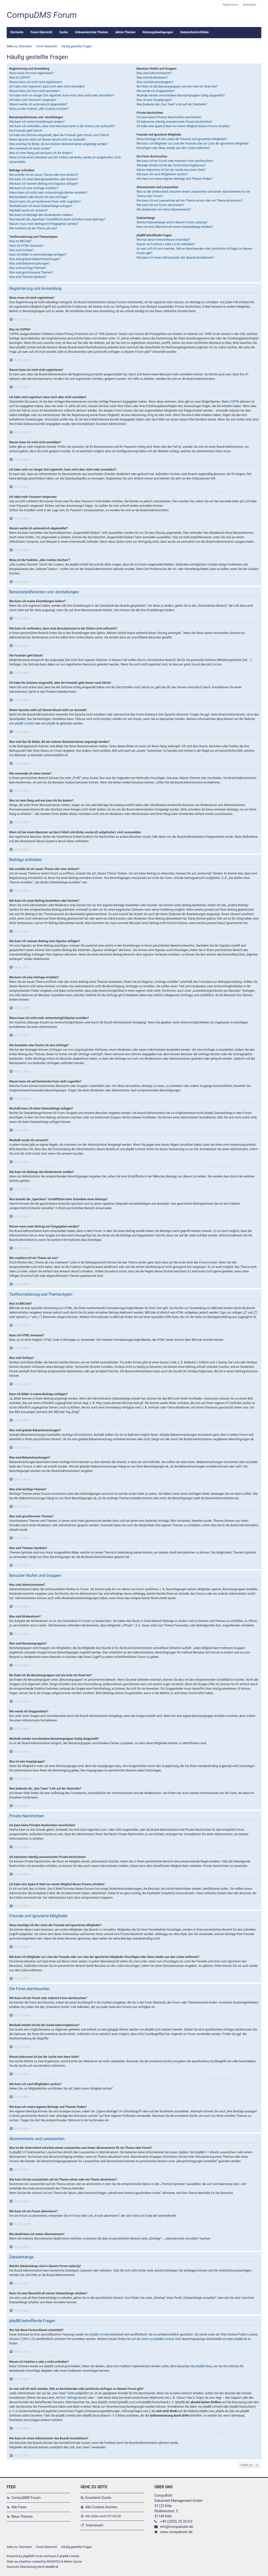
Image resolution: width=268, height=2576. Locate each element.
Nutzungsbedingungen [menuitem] (158, 32)
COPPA (234, 401)
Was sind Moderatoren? (152, 77)
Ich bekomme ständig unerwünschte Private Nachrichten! (174, 121)
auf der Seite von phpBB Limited (152, 2339)
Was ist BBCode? (20, 241)
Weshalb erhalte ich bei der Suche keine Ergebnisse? (171, 165)
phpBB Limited (24, 723)
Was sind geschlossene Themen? (31, 272)
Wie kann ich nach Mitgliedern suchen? (162, 174)
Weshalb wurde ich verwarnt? (28, 210)
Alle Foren (19, 2507)
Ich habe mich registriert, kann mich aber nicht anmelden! (47, 86)
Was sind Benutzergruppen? (155, 82)
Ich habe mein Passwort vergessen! (32, 100)
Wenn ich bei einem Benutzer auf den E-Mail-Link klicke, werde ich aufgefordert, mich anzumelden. (65, 160)
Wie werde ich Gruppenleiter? (156, 91)
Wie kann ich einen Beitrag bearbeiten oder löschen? (43, 179)
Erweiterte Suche (98, 2498)
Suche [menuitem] (63, 32)
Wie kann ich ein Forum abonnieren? (160, 205)
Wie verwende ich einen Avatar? (30, 148)
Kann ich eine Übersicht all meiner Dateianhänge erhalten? (175, 227)
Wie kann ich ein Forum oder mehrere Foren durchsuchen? (175, 161)
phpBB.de (52, 723)
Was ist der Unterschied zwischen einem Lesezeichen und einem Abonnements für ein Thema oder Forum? (193, 194)
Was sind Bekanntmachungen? (29, 263)
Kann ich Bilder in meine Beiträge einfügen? (37, 254)
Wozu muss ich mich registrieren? (31, 73)
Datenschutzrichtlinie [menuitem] (194, 32)
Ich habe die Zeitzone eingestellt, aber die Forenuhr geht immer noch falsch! (59, 135)
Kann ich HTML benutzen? (26, 245)
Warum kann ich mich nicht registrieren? (35, 82)
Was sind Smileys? (21, 250)
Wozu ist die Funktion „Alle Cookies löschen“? (39, 109)
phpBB (27, 2556)
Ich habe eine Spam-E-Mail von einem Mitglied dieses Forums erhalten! (183, 126)
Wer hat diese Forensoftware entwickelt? (163, 239)
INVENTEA (53, 2561)
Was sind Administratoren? (154, 73)
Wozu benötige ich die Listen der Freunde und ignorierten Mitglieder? (182, 139)
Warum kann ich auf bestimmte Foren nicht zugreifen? (44, 201)
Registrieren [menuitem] (230, 4)
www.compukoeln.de (176, 2532)
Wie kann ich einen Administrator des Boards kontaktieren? (175, 257)
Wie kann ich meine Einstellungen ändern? (37, 121)
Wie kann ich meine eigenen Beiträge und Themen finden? (175, 178)
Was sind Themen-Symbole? (27, 277)
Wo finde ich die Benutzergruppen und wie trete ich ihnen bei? (177, 86)
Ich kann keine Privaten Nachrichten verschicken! (169, 117)
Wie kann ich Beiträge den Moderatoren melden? (41, 215)
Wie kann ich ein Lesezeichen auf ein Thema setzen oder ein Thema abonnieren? (190, 200)
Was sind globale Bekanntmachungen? (34, 259)
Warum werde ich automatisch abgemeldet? (38, 104)
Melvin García (73, 2561)
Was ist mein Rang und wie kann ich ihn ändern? (41, 153)
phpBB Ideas (204, 2366)
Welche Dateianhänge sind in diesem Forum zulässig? (172, 222)
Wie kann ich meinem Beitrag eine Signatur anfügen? (44, 183)
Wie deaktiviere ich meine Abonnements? (164, 209)
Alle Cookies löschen (101, 2507)
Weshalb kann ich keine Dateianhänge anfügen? (40, 206)
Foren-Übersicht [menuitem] (41, 32)
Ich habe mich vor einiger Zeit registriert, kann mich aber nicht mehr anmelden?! (61, 95)
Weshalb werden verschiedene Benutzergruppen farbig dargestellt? (181, 95)
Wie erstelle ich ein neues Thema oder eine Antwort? (43, 175)
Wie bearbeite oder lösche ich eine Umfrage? (38, 197)
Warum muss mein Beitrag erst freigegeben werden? (43, 224)
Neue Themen (22, 2516)
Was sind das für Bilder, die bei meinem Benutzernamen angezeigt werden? (58, 144)
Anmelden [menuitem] (249, 4)
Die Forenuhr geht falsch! (25, 130)
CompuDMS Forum (25, 2498)
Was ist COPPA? (20, 77)
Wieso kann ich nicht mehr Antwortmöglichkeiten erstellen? (48, 192)
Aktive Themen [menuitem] (125, 32)
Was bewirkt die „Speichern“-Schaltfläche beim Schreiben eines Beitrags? (57, 219)
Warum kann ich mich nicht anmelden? (34, 91)
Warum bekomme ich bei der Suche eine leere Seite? (171, 170)
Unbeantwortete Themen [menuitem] (91, 32)
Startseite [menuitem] (16, 32)
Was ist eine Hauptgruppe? (154, 100)
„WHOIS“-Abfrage (66, 2397)
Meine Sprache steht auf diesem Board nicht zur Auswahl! (47, 139)
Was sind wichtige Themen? (27, 268)
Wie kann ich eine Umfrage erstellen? (33, 188)
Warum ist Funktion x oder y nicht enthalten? (166, 244)
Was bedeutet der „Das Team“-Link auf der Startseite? (172, 104)
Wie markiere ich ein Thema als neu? (33, 228)
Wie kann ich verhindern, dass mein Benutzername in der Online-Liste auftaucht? (62, 126)
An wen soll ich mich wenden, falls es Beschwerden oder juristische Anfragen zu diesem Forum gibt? (195, 251)
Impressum (94, 2525)
